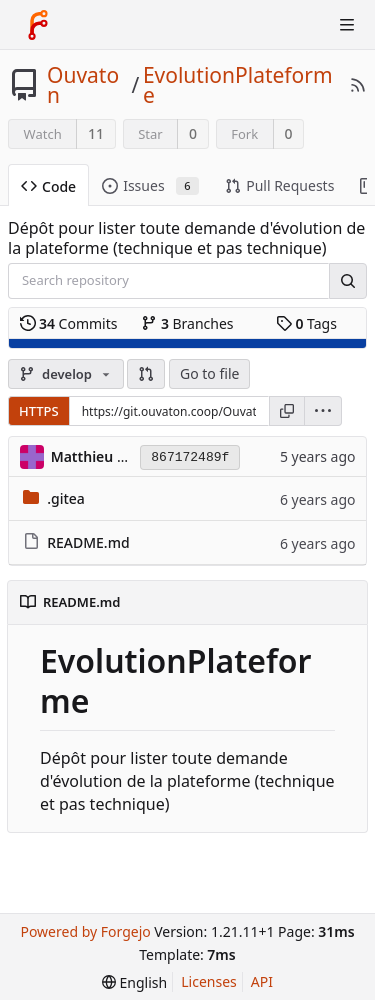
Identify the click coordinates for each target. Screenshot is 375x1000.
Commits (69, 323)
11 (96, 133)
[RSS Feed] (358, 85)
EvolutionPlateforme (238, 85)
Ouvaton (83, 85)
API (262, 981)
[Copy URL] (287, 411)
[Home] (38, 25)
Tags (306, 323)
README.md (88, 542)
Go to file (209, 373)
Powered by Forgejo (85, 931)
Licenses (209, 981)
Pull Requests (279, 185)
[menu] (323, 411)
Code (48, 186)
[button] (146, 374)
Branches (187, 323)
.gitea (66, 498)
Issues (150, 185)
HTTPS (39, 411)
